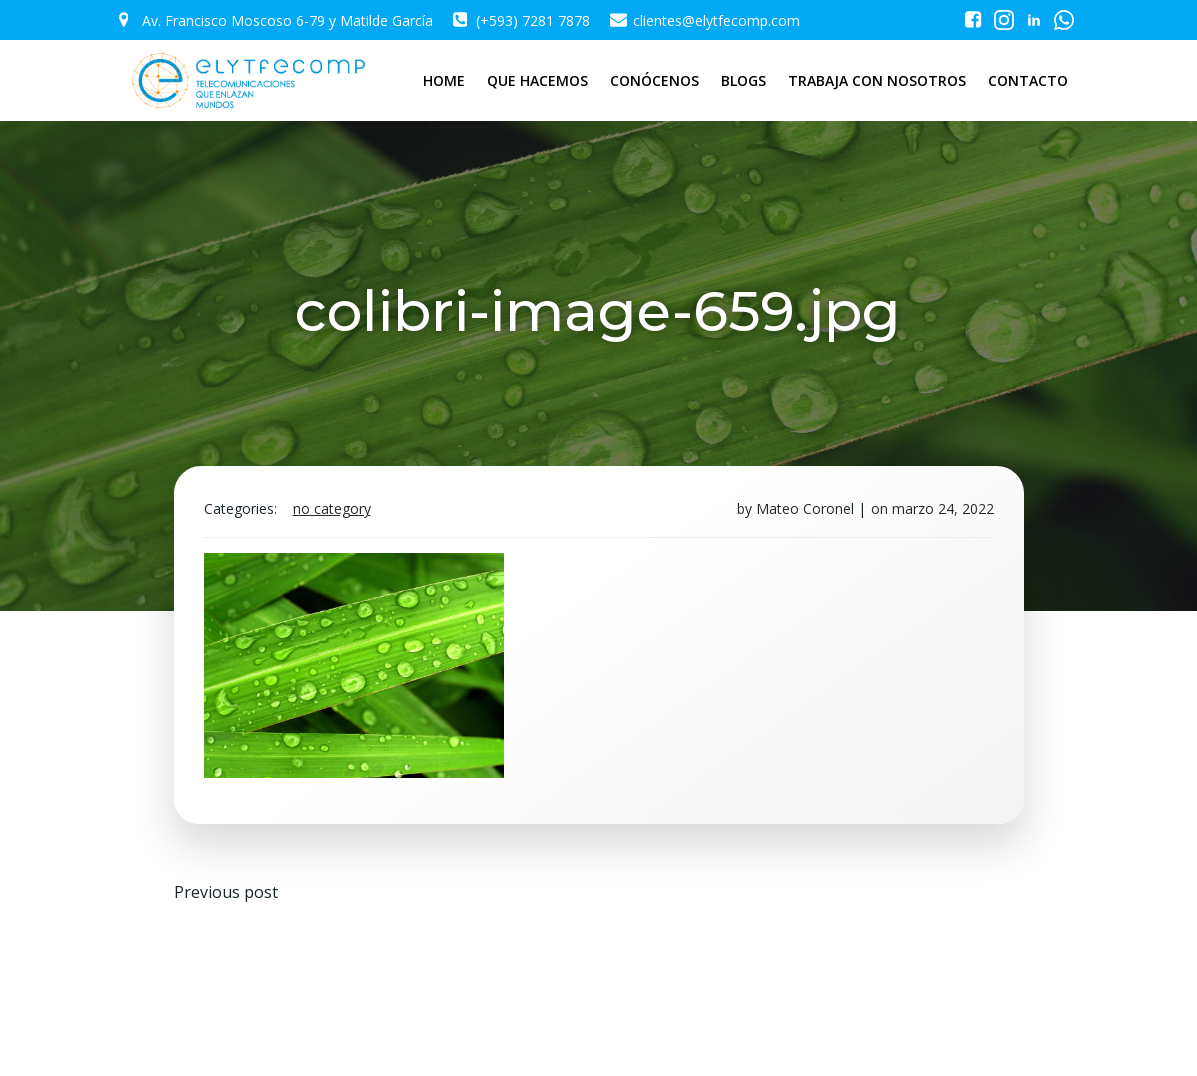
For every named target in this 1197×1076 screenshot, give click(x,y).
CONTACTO (1028, 80)
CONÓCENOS (654, 80)
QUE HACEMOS (537, 80)
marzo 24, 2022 (943, 508)
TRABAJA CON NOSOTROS (877, 80)
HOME (444, 80)
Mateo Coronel (805, 508)
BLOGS (743, 80)
